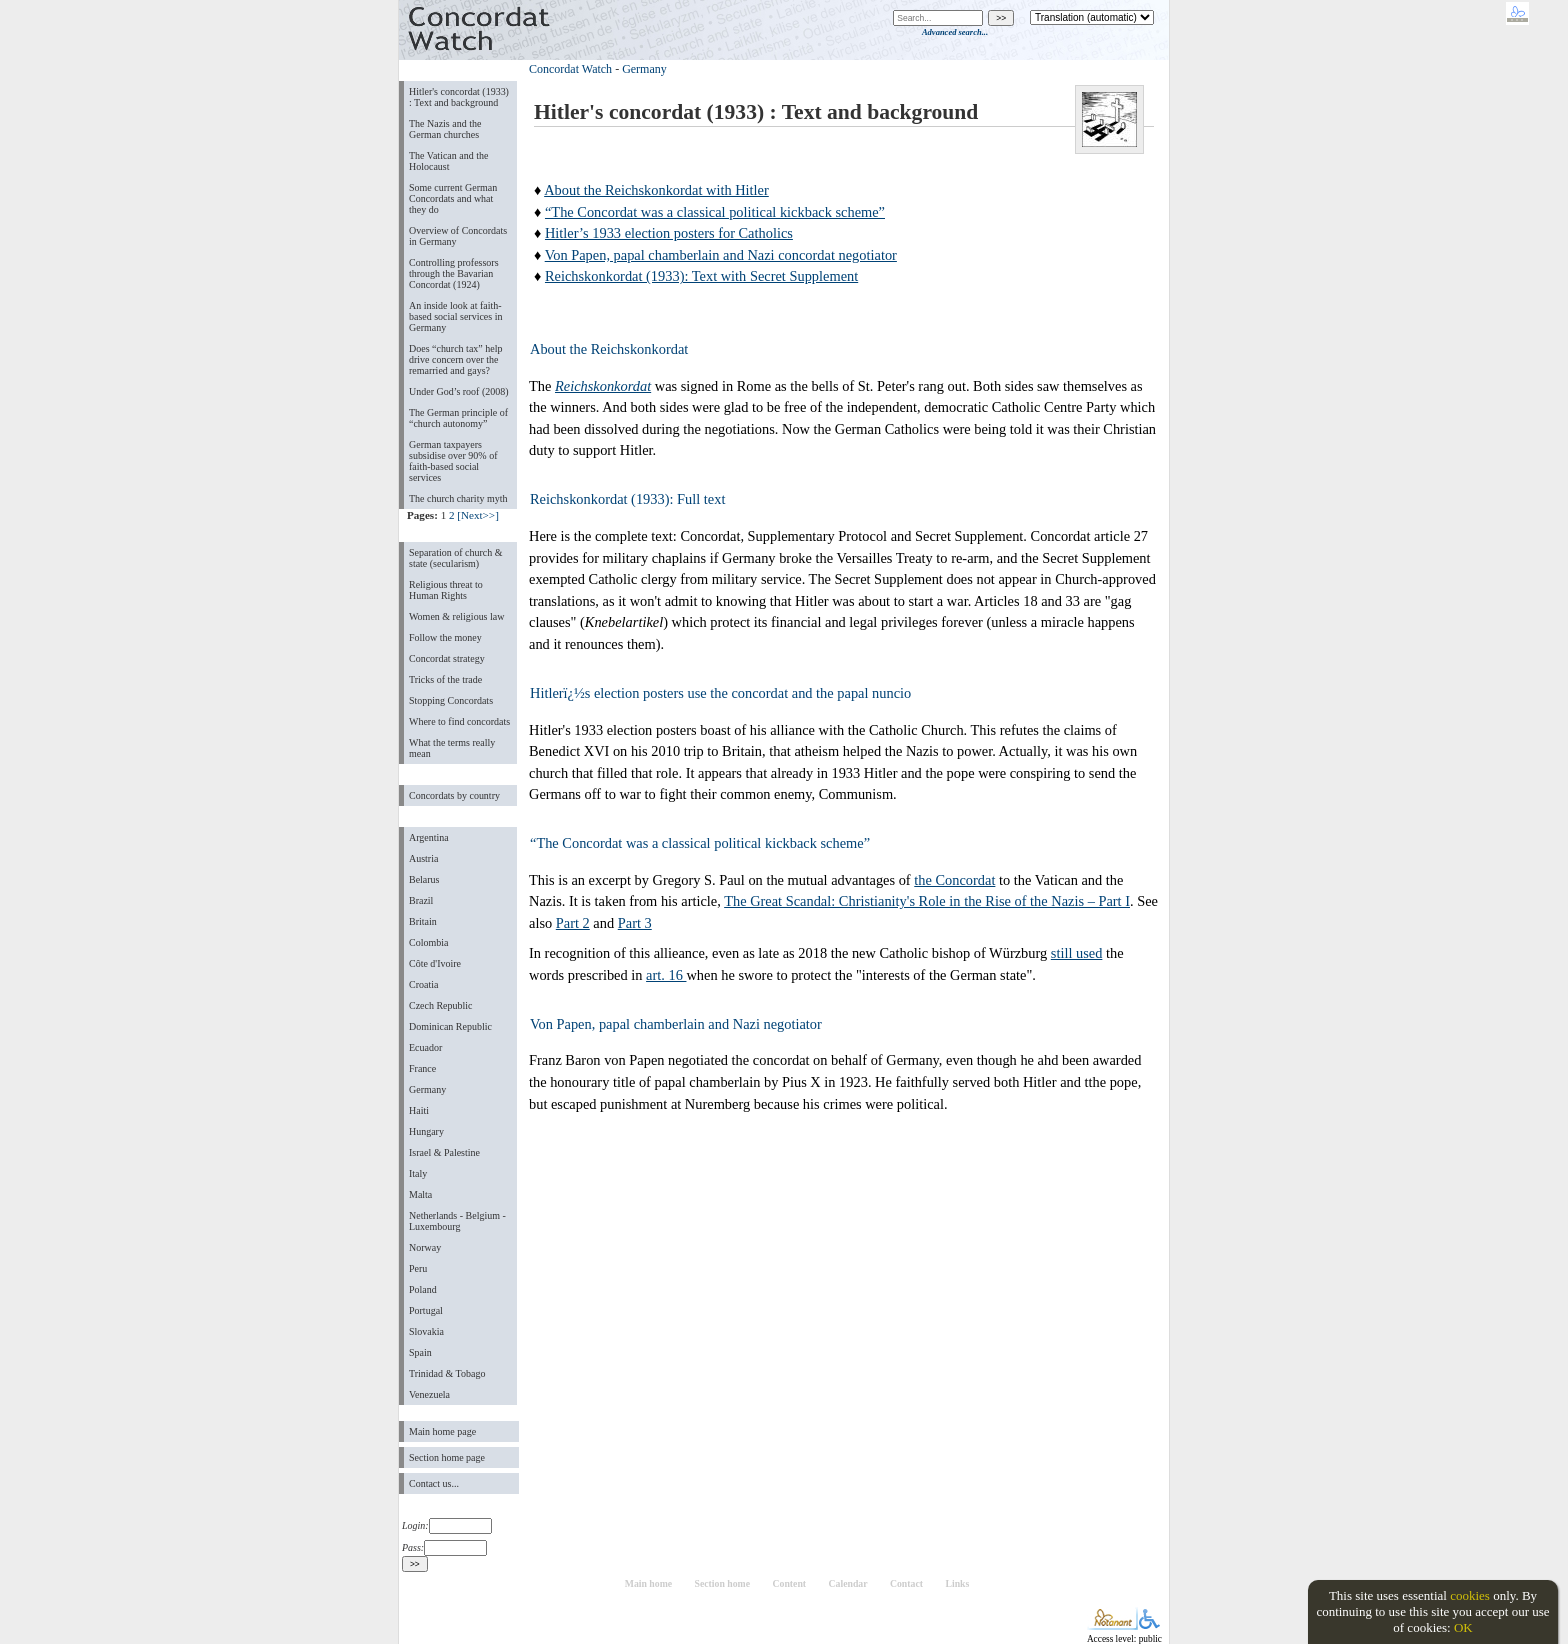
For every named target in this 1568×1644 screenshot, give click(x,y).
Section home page (447, 1457)
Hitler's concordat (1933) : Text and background (459, 97)
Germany (427, 1089)
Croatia (423, 984)
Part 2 (573, 923)
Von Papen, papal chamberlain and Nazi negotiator (676, 1024)
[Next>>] (478, 515)
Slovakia (426, 1331)
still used (1077, 953)
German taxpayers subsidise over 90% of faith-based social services (453, 461)
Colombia (428, 942)
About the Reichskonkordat (609, 349)
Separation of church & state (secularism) (455, 558)
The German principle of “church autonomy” (458, 418)
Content (789, 1583)
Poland (423, 1289)
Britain (423, 921)
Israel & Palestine (444, 1152)
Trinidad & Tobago (447, 1373)
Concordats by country (454, 795)
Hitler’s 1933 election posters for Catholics (669, 233)
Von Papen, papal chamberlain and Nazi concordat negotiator (721, 255)
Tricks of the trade (445, 679)
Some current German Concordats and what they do (453, 198)
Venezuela (429, 1394)
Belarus (424, 879)
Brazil (421, 900)
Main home (648, 1583)
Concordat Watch (570, 69)
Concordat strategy (447, 658)
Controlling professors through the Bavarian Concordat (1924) (454, 273)
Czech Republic (441, 1005)
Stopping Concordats (451, 700)
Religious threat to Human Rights (446, 590)
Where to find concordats (459, 721)
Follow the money (445, 637)
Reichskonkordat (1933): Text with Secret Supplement (701, 276)
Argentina (429, 837)
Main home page (442, 1431)
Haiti (419, 1110)
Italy (418, 1173)
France (422, 1068)
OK (1463, 1627)
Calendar (848, 1583)
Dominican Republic (450, 1026)
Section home (723, 1583)
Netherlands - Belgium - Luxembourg (457, 1221)
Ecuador (425, 1047)
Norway (425, 1247)
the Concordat (954, 880)
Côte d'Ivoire (435, 963)
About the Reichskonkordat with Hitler (656, 190)
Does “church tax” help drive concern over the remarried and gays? (455, 359)
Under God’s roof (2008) (459, 391)
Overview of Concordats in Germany (458, 236)
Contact (906, 1583)
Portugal (426, 1310)
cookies (1470, 1595)
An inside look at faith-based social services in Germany (455, 316)
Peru (418, 1268)
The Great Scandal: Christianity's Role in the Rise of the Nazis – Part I (927, 901)
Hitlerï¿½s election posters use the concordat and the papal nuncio (720, 693)
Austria (423, 858)
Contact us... (434, 1483)
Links (957, 1583)
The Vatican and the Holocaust (448, 161)
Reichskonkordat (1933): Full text (627, 499)
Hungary (426, 1131)
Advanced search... (955, 32)
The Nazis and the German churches (445, 129)
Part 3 (635, 923)
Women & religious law (456, 616)
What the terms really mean (452, 748)
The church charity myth (458, 498)
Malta (420, 1194)
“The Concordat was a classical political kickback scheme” (715, 212)
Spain (420, 1352)
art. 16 (666, 975)
